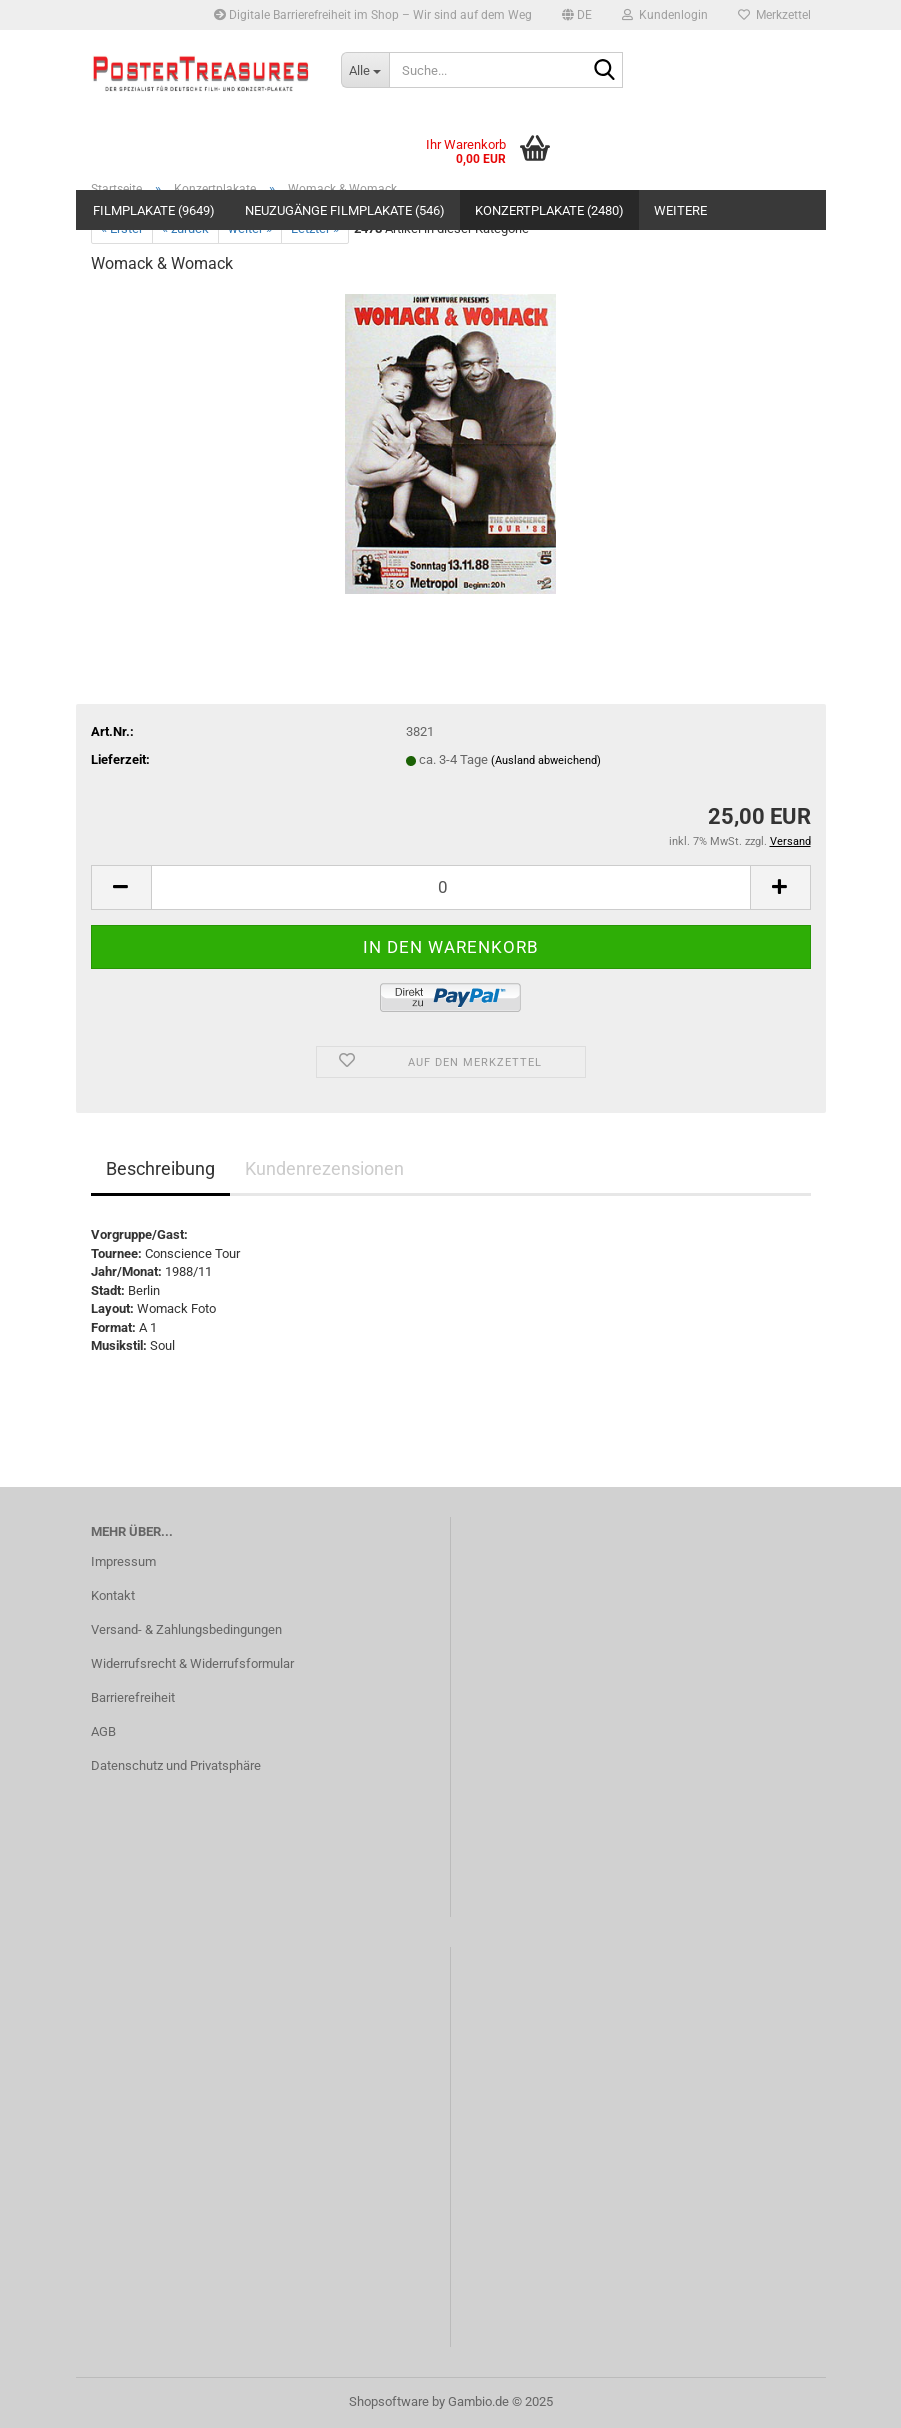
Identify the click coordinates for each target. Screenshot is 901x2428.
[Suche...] (365, 70)
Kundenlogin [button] (665, 15)
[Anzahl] (451, 887)
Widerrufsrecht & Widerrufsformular (192, 1663)
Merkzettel (774, 15)
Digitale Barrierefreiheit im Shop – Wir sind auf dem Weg (373, 15)
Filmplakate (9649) (154, 210)
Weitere (680, 210)
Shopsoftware (389, 2401)
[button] (577, 15)
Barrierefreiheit (133, 1697)
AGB (103, 1731)
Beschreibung (160, 1168)
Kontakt (113, 1595)
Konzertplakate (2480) (549, 210)
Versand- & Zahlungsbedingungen (186, 1629)
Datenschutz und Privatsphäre (176, 1765)
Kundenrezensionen (324, 1168)
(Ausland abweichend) (546, 760)
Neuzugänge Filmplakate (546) (345, 210)
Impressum (123, 1561)
